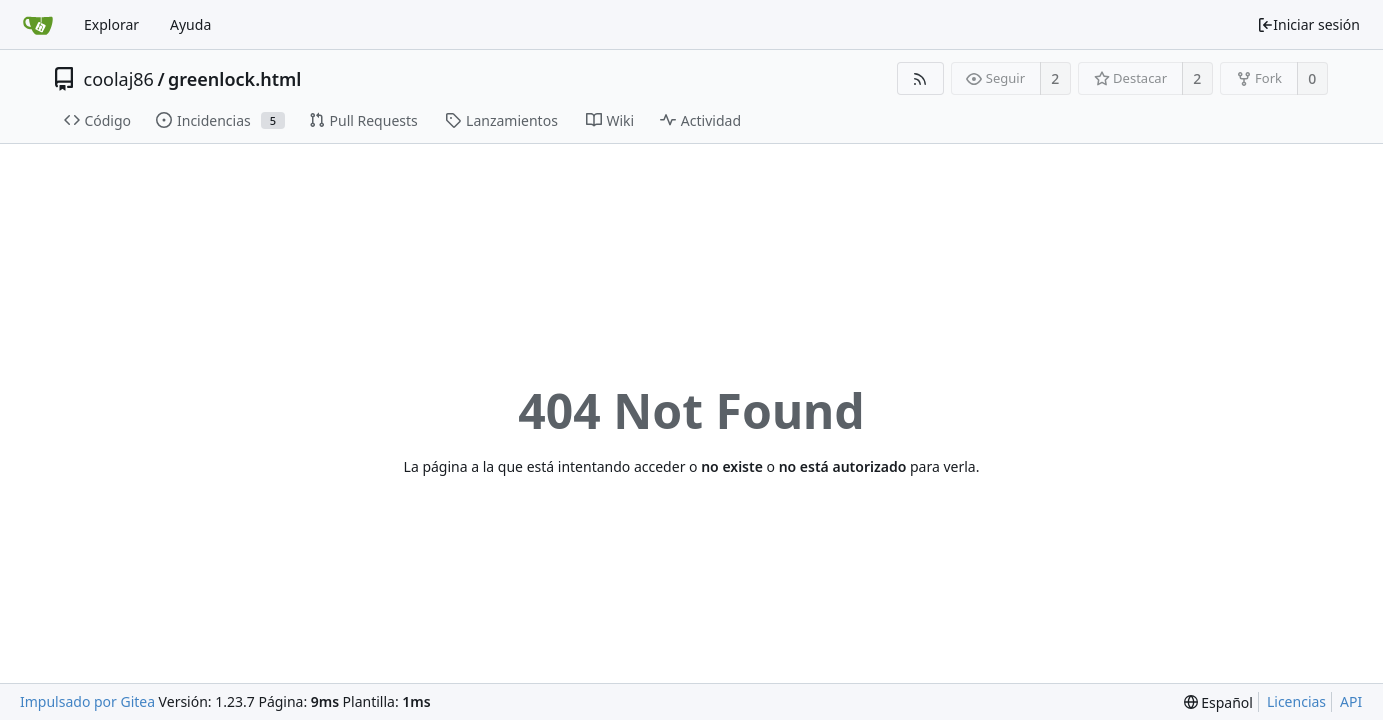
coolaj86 (119, 79)
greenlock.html (234, 79)
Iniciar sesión (1308, 24)
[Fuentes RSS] (920, 78)
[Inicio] (38, 25)
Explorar (111, 24)
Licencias (1296, 701)
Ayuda (190, 24)
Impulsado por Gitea (87, 701)
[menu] (1218, 702)
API (1351, 701)
